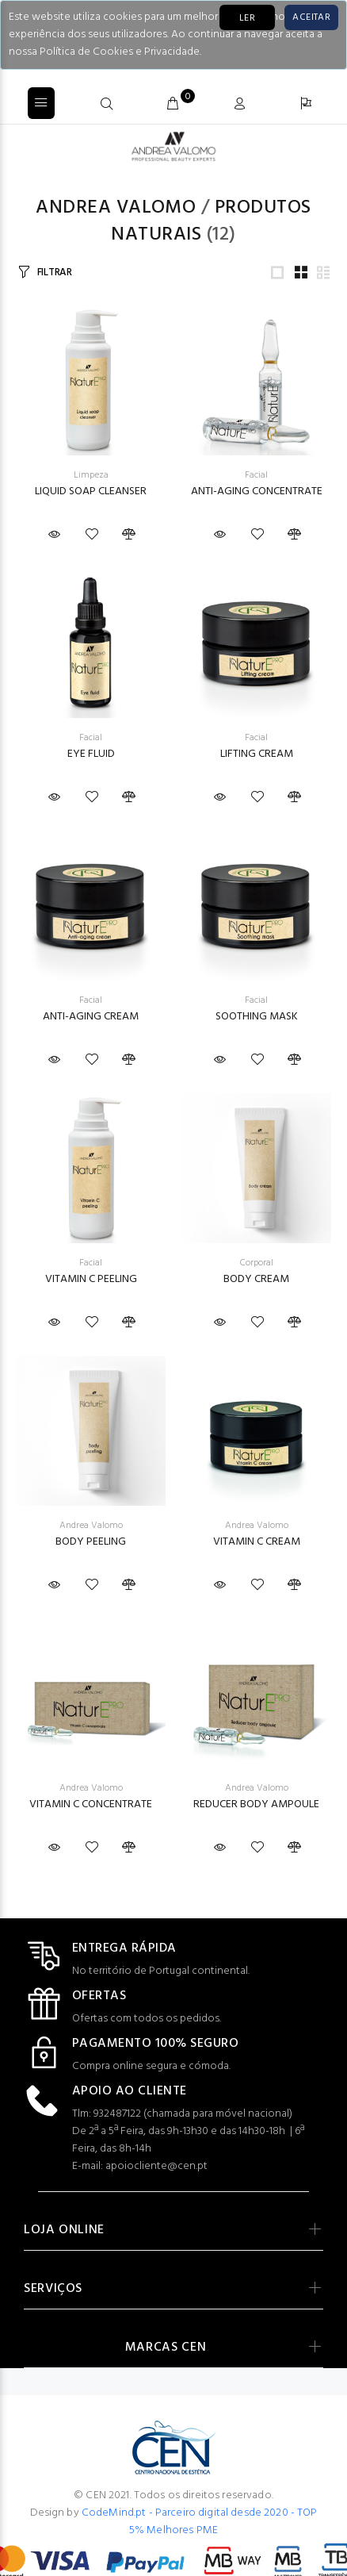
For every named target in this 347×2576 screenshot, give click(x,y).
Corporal (256, 1263)
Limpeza (91, 475)
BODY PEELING (90, 1542)
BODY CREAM (256, 1279)
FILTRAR (54, 272)
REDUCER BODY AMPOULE (256, 1804)
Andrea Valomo (116, 208)
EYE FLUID (91, 754)
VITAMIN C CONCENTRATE (90, 1804)
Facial (256, 475)
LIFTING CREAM (256, 754)
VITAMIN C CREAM (256, 1542)
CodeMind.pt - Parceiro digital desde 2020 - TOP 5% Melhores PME (200, 2522)
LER (247, 18)
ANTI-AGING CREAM (91, 1017)
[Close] (311, 17)
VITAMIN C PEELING (91, 1279)
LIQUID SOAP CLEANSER (91, 491)
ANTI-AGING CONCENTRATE (256, 491)
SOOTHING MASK (256, 1017)
